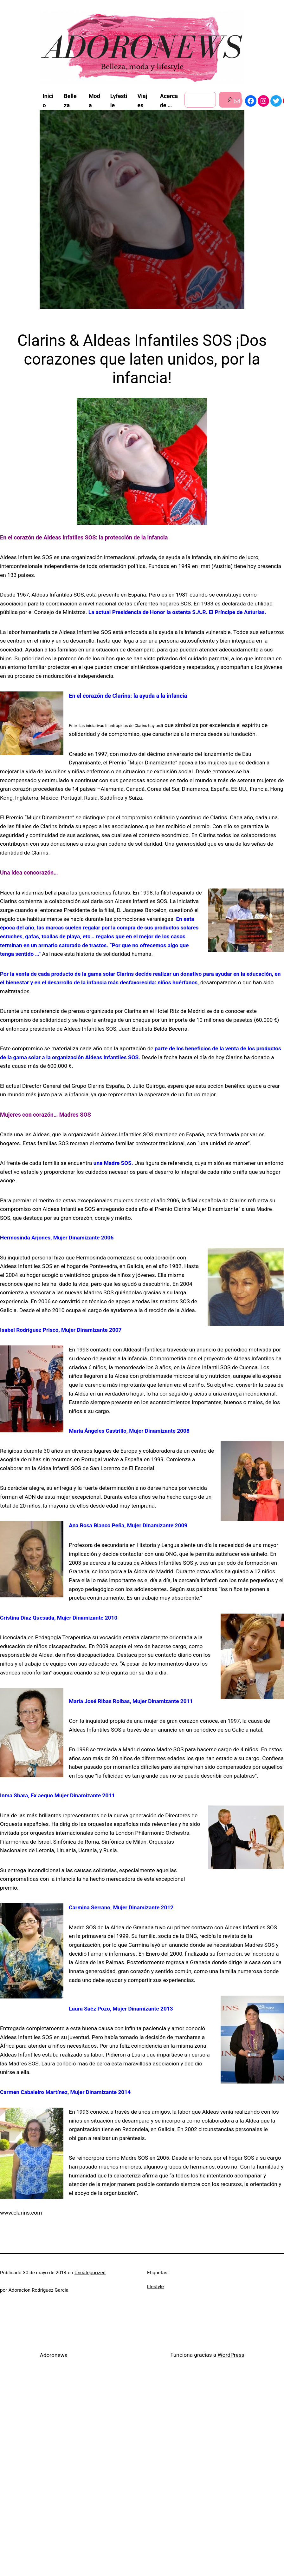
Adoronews (53, 2355)
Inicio (47, 101)
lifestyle (155, 2286)
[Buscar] (230, 100)
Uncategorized (90, 2272)
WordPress (231, 2355)
